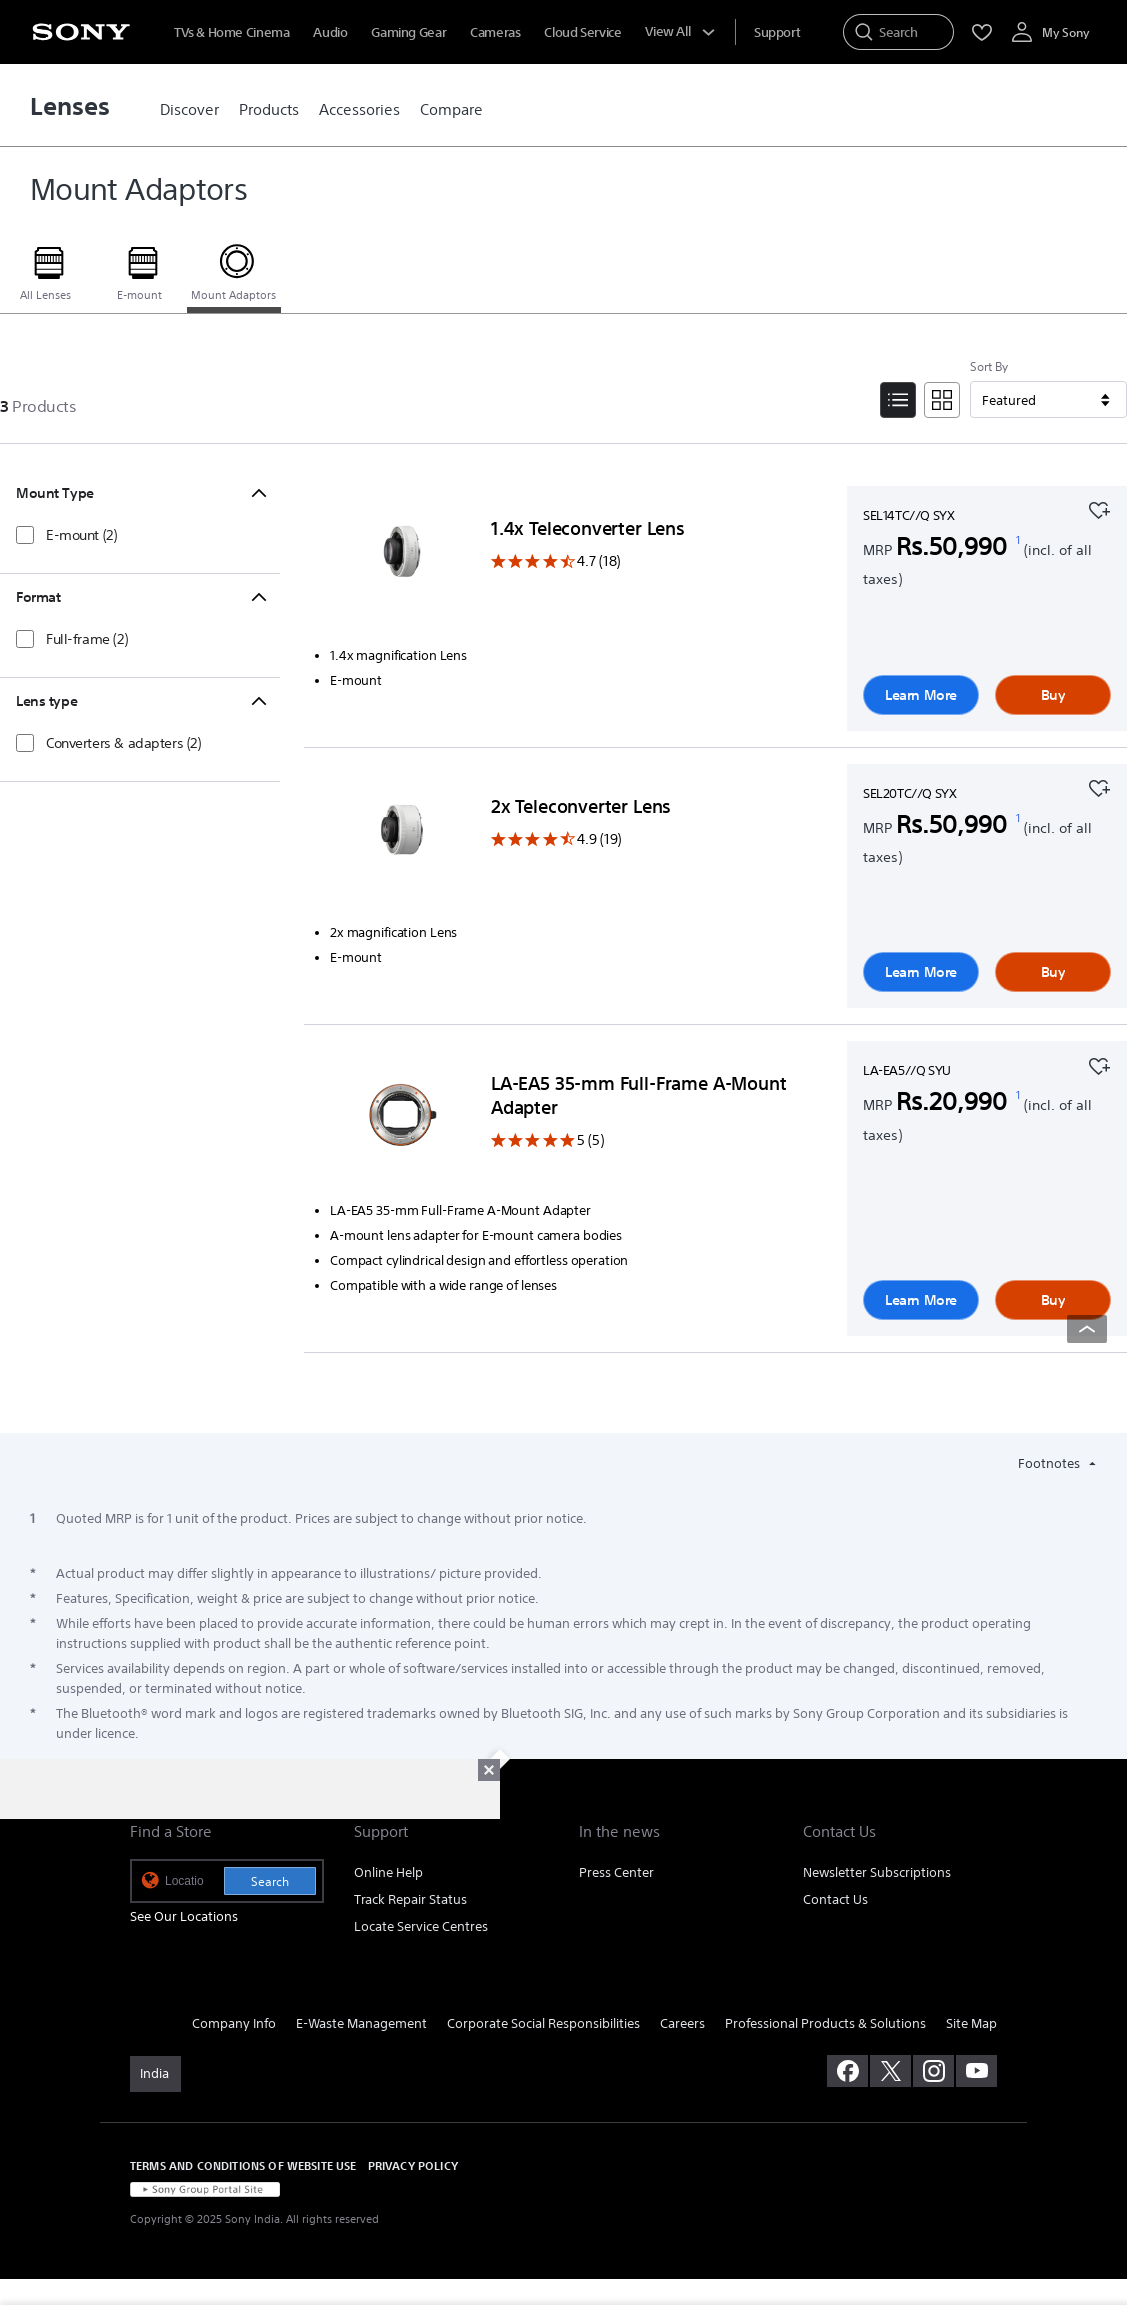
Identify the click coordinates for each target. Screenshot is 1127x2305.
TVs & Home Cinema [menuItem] (231, 32)
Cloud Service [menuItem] (582, 32)
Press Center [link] (616, 1872)
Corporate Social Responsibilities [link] (543, 2023)
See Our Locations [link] (184, 1916)
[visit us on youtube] (976, 2071)
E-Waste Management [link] (361, 2023)
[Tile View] (942, 400)
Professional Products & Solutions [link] (825, 2023)
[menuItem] (777, 32)
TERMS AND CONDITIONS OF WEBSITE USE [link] (243, 2165)
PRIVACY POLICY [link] (413, 2165)
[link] (189, 110)
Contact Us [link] (835, 1899)
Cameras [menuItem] (495, 32)
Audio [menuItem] (330, 32)
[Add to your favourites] (1099, 508)
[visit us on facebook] (847, 2071)
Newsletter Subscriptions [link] (877, 1872)
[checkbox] (66, 535)
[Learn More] (402, 564)
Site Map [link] (971, 2023)
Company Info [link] (234, 2023)
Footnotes (1050, 1463)
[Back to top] (1087, 1329)
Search (270, 1881)
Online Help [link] (388, 1872)
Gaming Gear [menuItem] (408, 32)
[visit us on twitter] (890, 2071)
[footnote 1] (1018, 541)
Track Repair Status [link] (410, 1899)
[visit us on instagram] (933, 2071)
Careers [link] (682, 2023)
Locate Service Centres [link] (421, 1926)
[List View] (898, 400)
